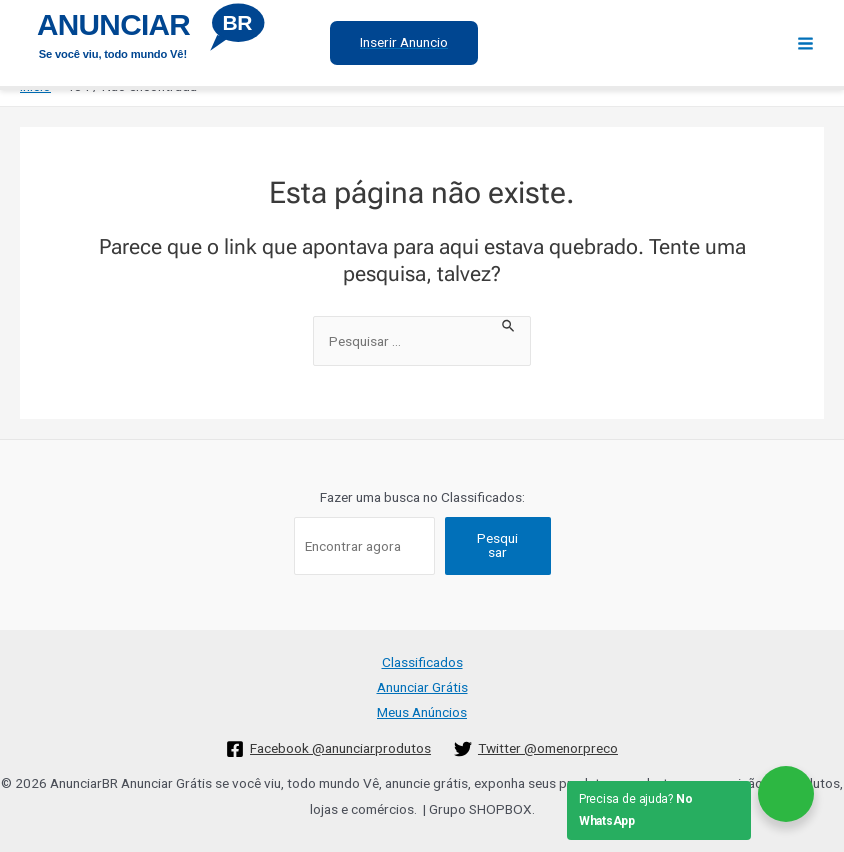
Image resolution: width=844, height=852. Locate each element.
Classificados (422, 662)
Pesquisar (497, 545)
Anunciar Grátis (422, 687)
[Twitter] (536, 749)
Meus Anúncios (422, 712)
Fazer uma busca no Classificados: (422, 497)
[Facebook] (329, 749)
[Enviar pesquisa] (509, 324)
